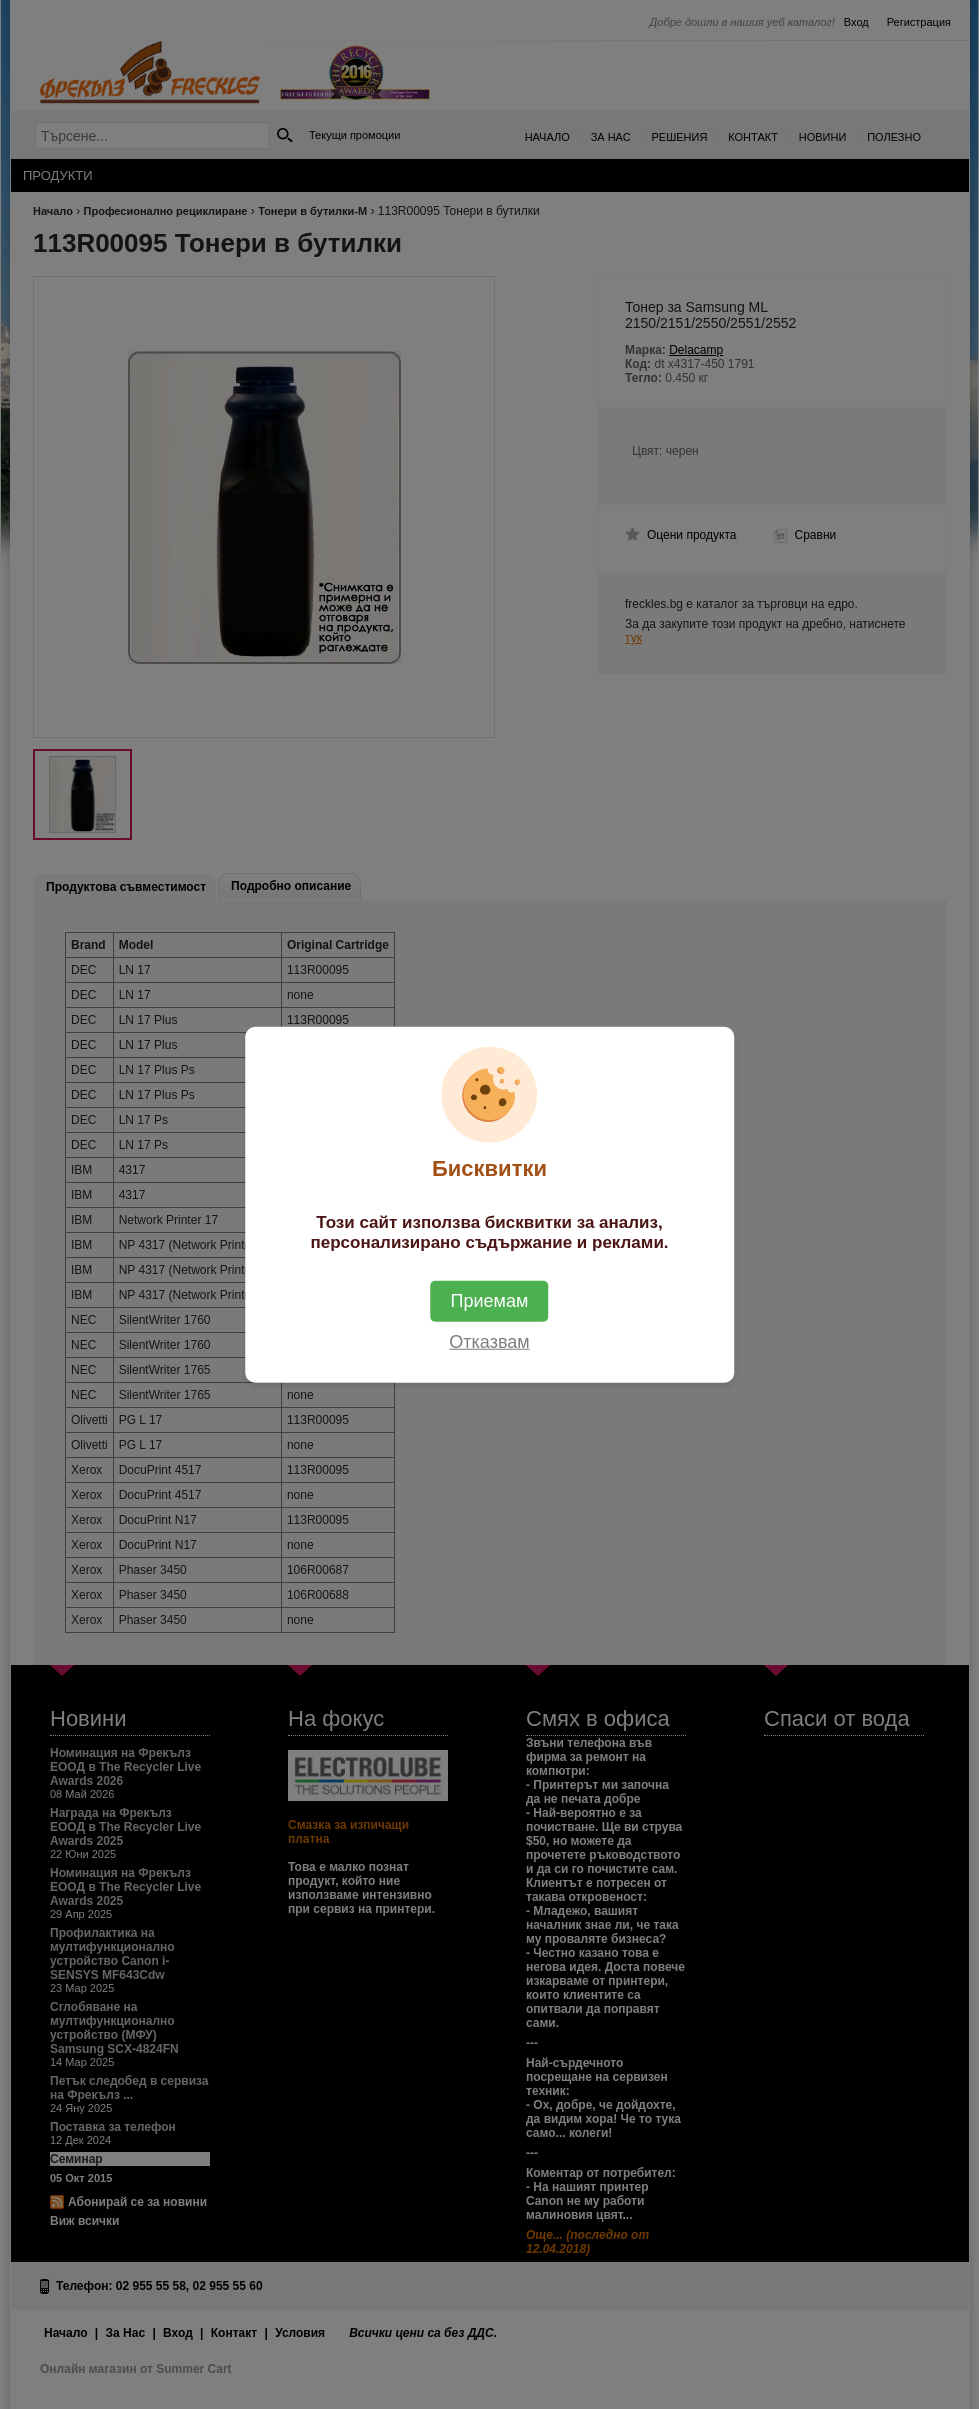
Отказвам (489, 1342)
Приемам (490, 1301)
